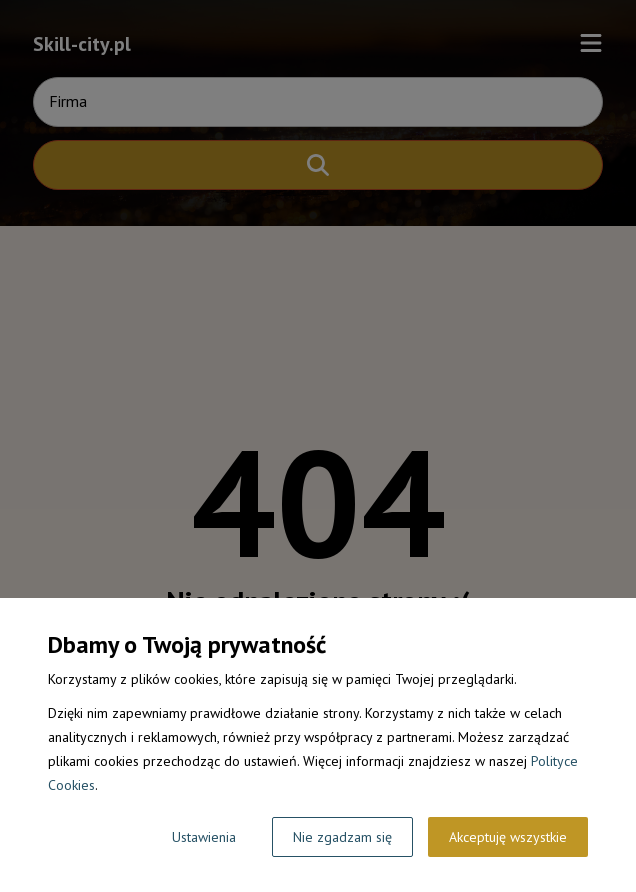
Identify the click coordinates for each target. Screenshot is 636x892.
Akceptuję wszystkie (508, 837)
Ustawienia (204, 837)
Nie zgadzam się (342, 837)
